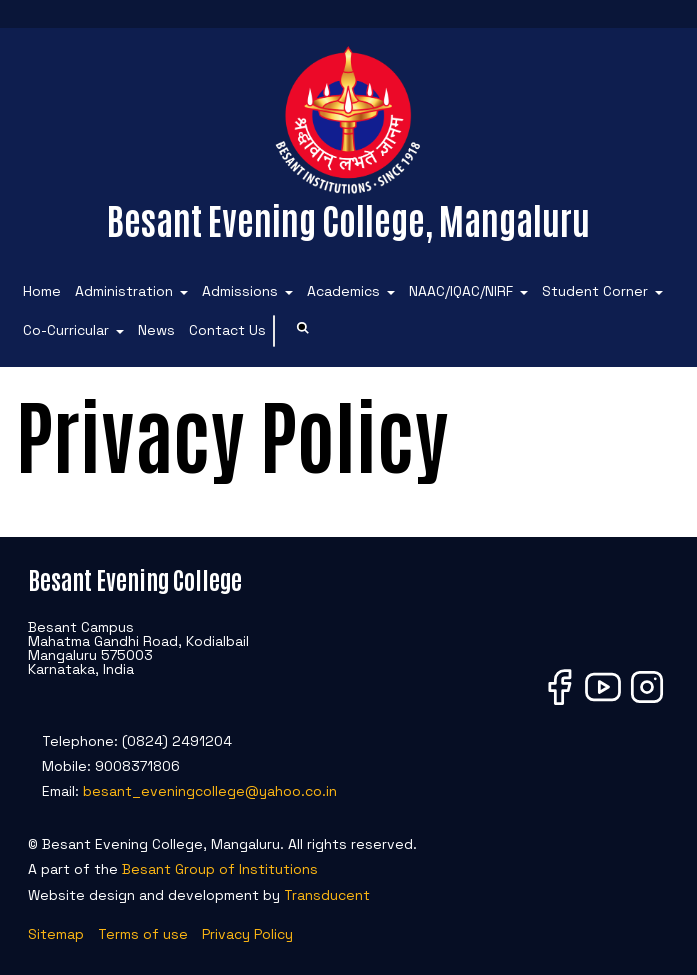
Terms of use (143, 934)
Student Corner (595, 291)
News (156, 330)
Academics (343, 291)
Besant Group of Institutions (220, 869)
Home (42, 291)
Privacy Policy (247, 934)
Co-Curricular (66, 330)
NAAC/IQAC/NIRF (461, 291)
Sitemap (56, 934)
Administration (124, 291)
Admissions (240, 291)
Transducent (327, 895)
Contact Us (227, 330)
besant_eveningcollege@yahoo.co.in (210, 791)
